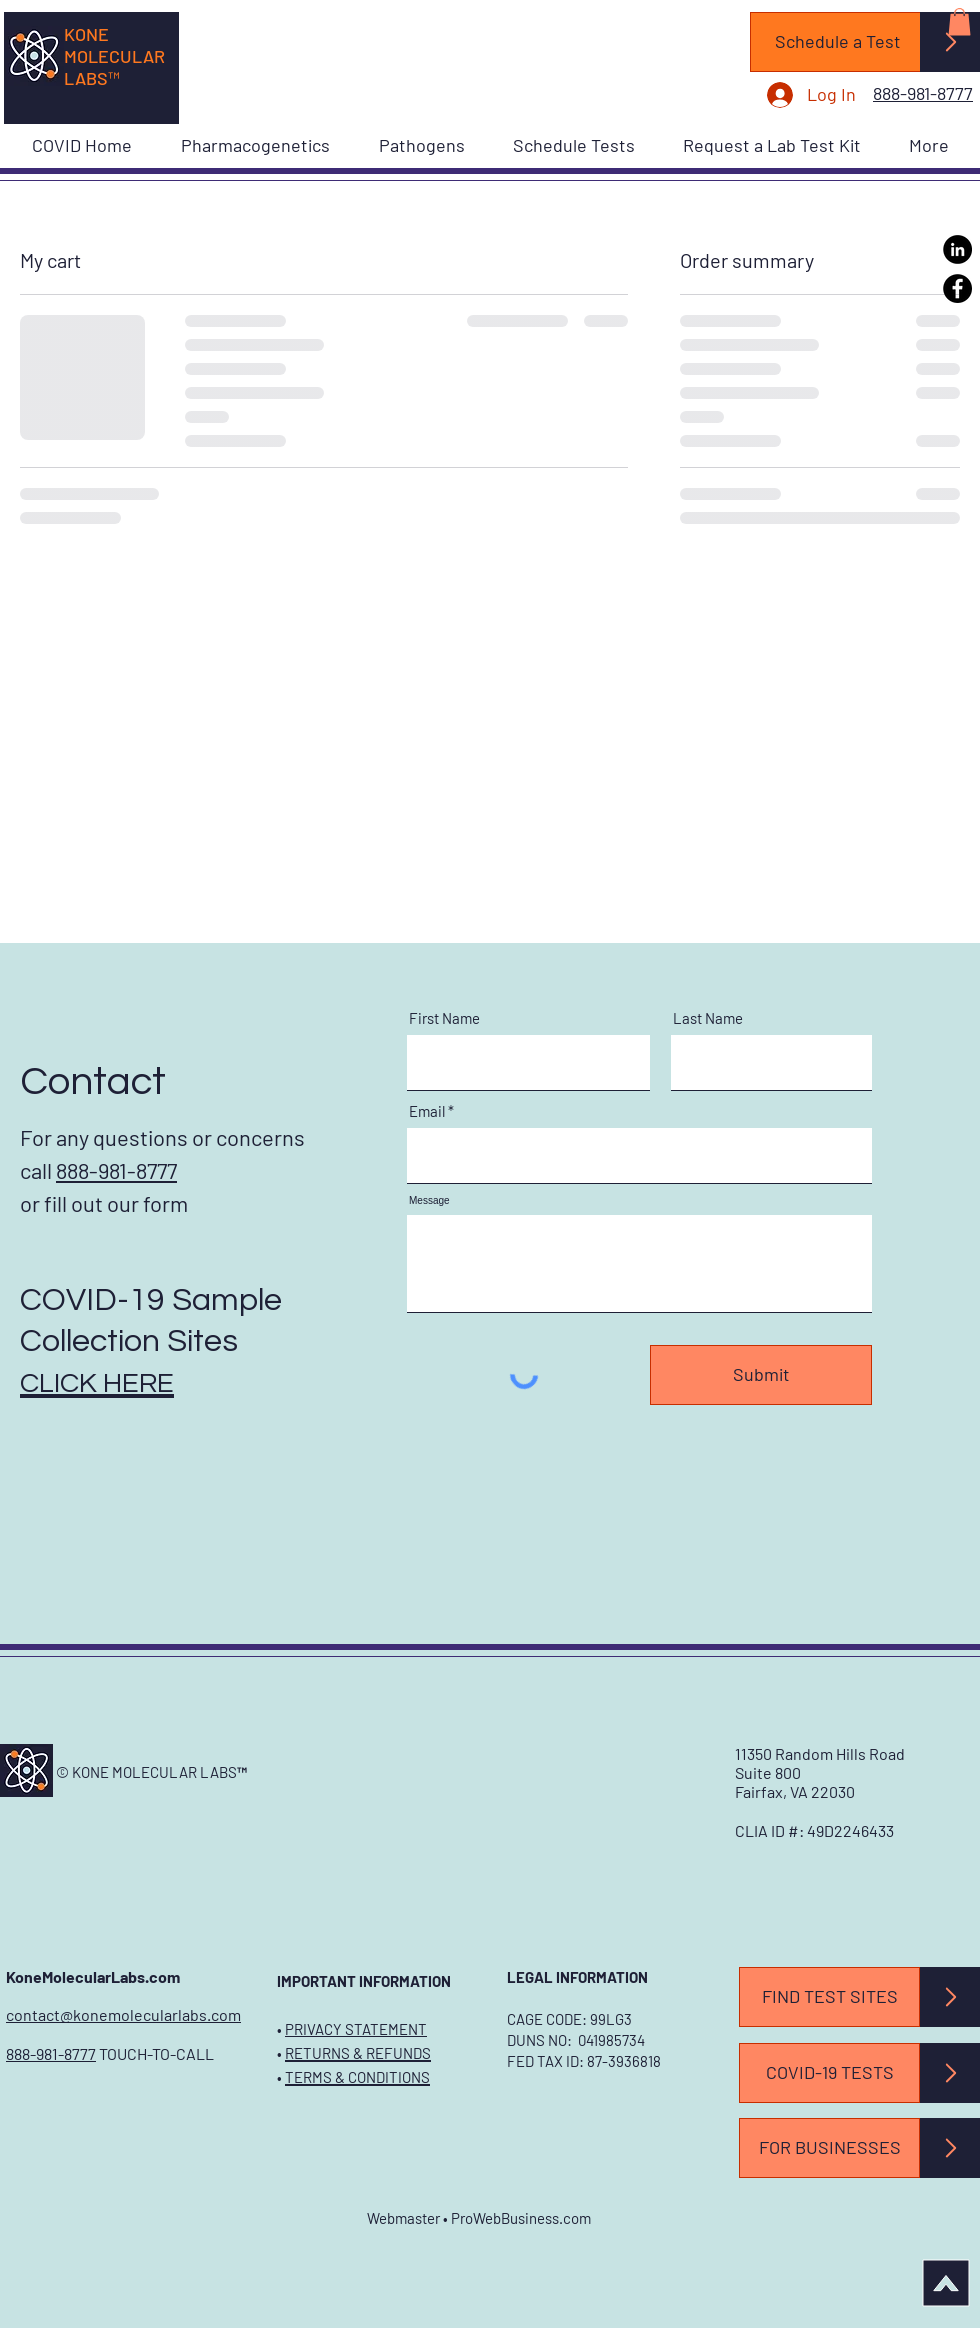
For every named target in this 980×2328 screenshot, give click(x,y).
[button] (959, 21)
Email (427, 1111)
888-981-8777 (51, 2053)
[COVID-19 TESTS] (829, 2073)
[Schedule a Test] (837, 42)
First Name (444, 1018)
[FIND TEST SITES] (829, 1997)
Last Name (708, 1018)
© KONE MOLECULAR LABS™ (151, 1772)
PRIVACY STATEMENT (356, 2029)
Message (429, 1201)
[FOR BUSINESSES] (829, 2148)
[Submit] (761, 1375)
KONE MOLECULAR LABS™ (114, 56)
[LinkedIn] (957, 249)
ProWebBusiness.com (521, 2218)
